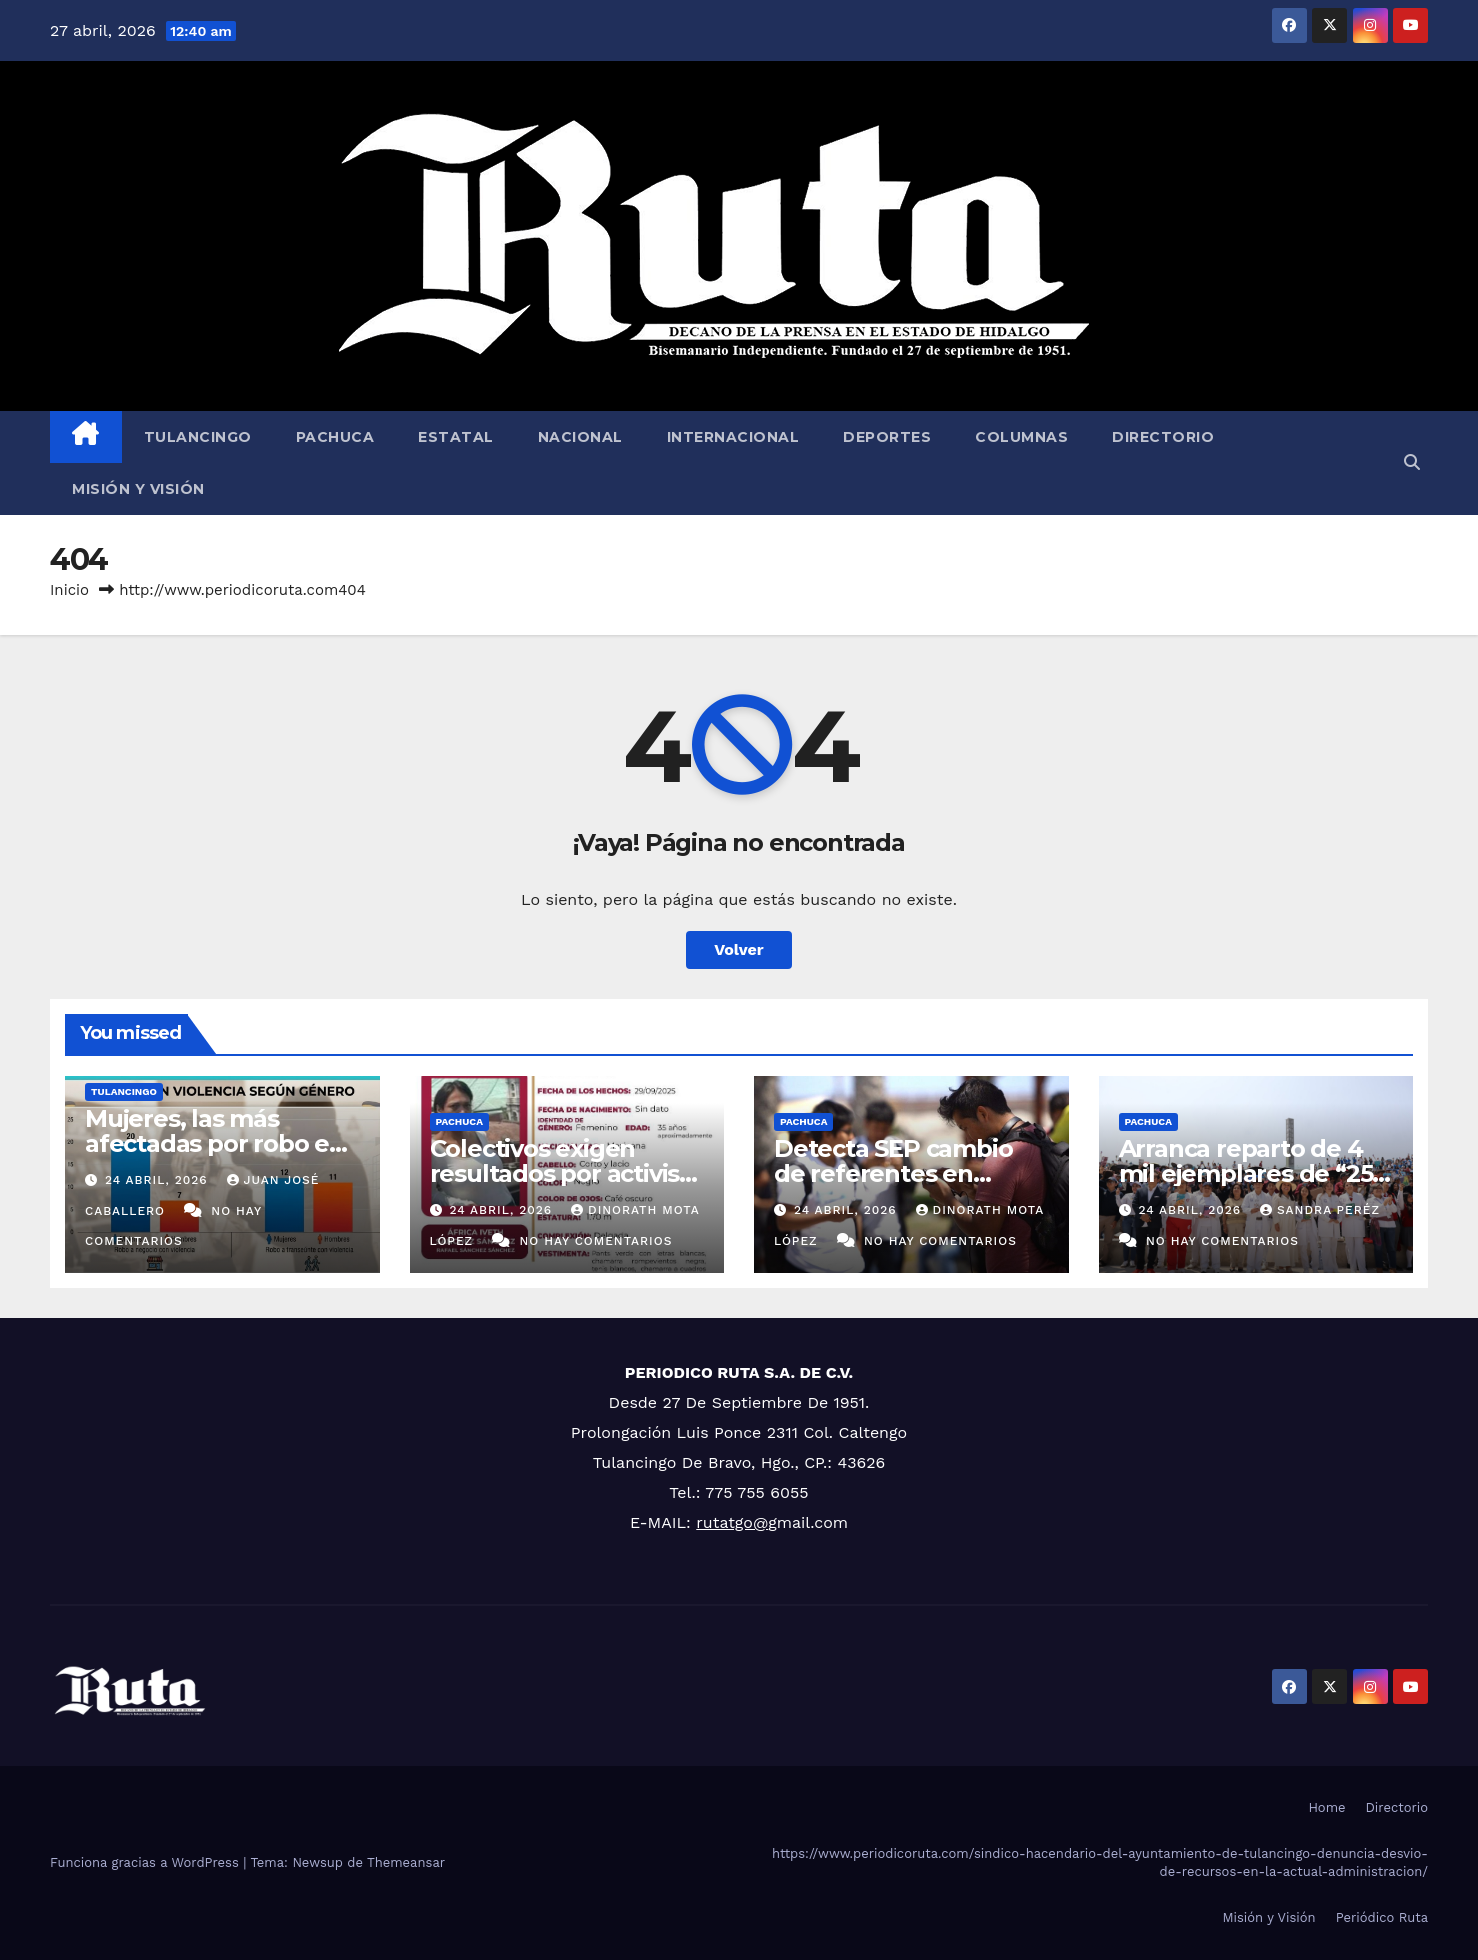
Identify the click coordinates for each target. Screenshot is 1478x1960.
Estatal (456, 437)
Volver (739, 949)
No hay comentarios (595, 1241)
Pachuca (335, 437)
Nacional (580, 437)
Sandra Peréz (1320, 1210)
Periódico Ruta (1382, 1917)
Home (1326, 1807)
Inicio (69, 590)
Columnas (1021, 437)
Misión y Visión (138, 489)
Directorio (1163, 437)
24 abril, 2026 (159, 1180)
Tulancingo (198, 437)
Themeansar (406, 1862)
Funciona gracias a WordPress (146, 1862)
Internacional (733, 437)
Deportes (887, 437)
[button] (1412, 462)
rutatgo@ (732, 1522)
